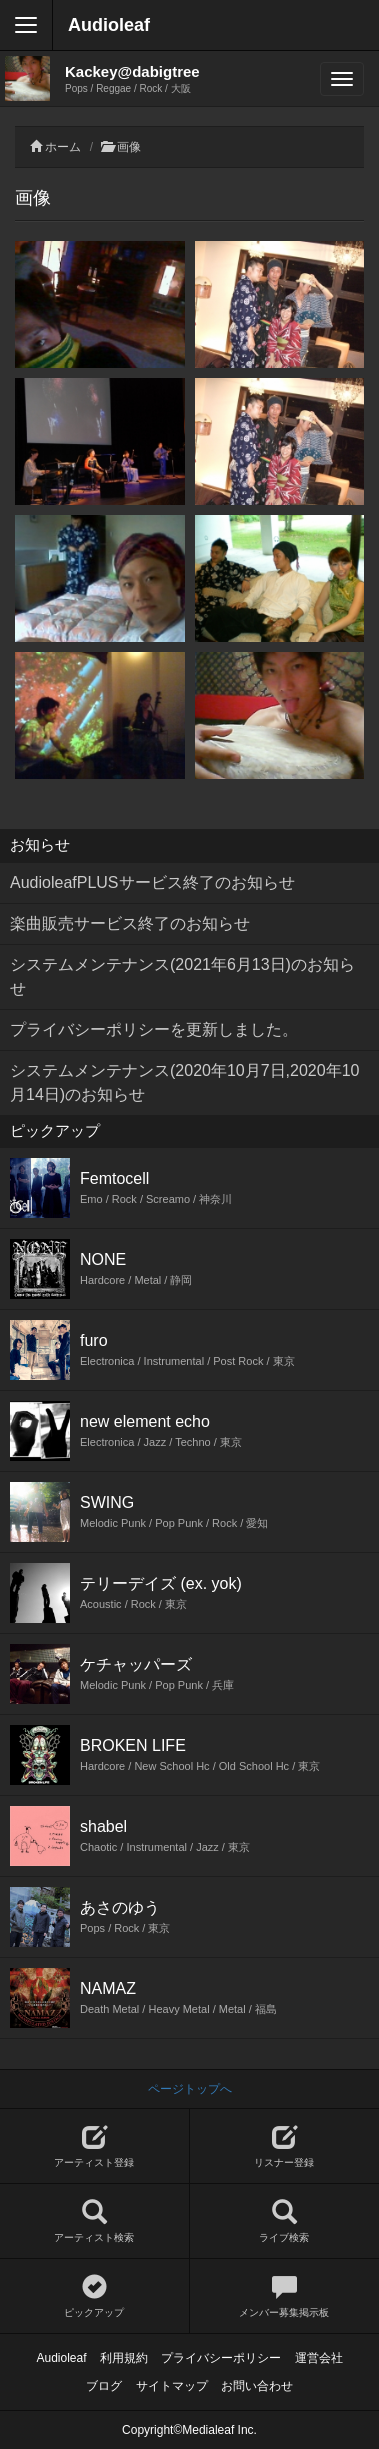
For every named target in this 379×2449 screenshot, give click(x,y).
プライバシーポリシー (221, 2358)
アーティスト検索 (94, 2221)
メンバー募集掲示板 (285, 2296)
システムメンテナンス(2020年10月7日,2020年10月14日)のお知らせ (184, 1082)
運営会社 (319, 2358)
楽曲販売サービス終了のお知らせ (130, 923)
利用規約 (124, 2358)
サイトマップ (172, 2386)
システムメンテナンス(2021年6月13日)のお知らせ (182, 976)
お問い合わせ (257, 2386)
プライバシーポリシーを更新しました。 (154, 1029)
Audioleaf (109, 25)
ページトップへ (190, 2089)
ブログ (104, 2386)
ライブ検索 (285, 2221)
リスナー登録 (285, 2146)
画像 (129, 147)
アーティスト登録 (94, 2146)
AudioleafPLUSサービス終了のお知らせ (152, 882)
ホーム (63, 147)
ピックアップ (94, 2296)
